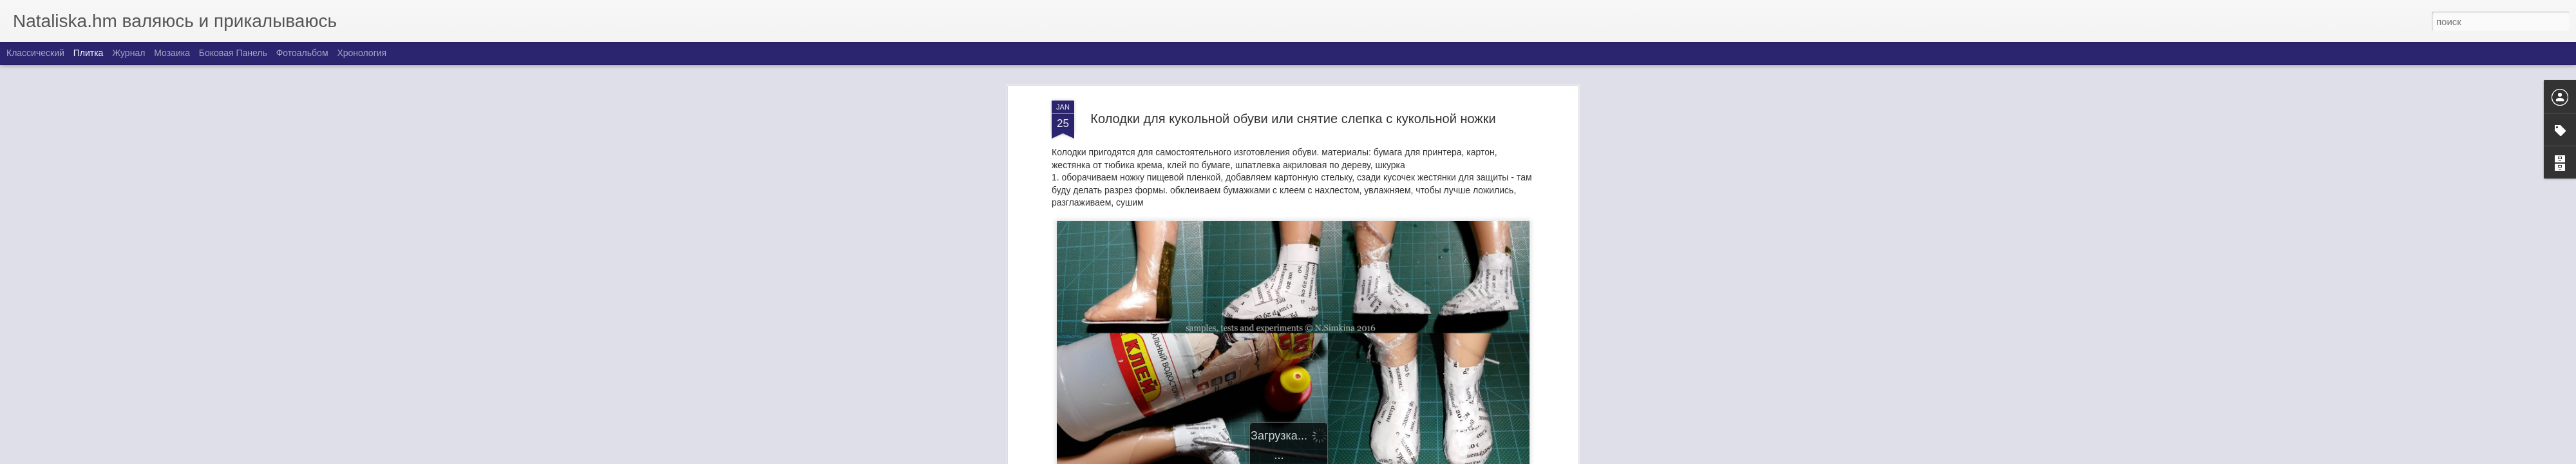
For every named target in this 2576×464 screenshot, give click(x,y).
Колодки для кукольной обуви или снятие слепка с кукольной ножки (1292, 113)
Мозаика (172, 53)
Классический (35, 53)
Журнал (128, 53)
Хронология (361, 53)
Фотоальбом (302, 53)
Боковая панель (233, 53)
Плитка (88, 53)
